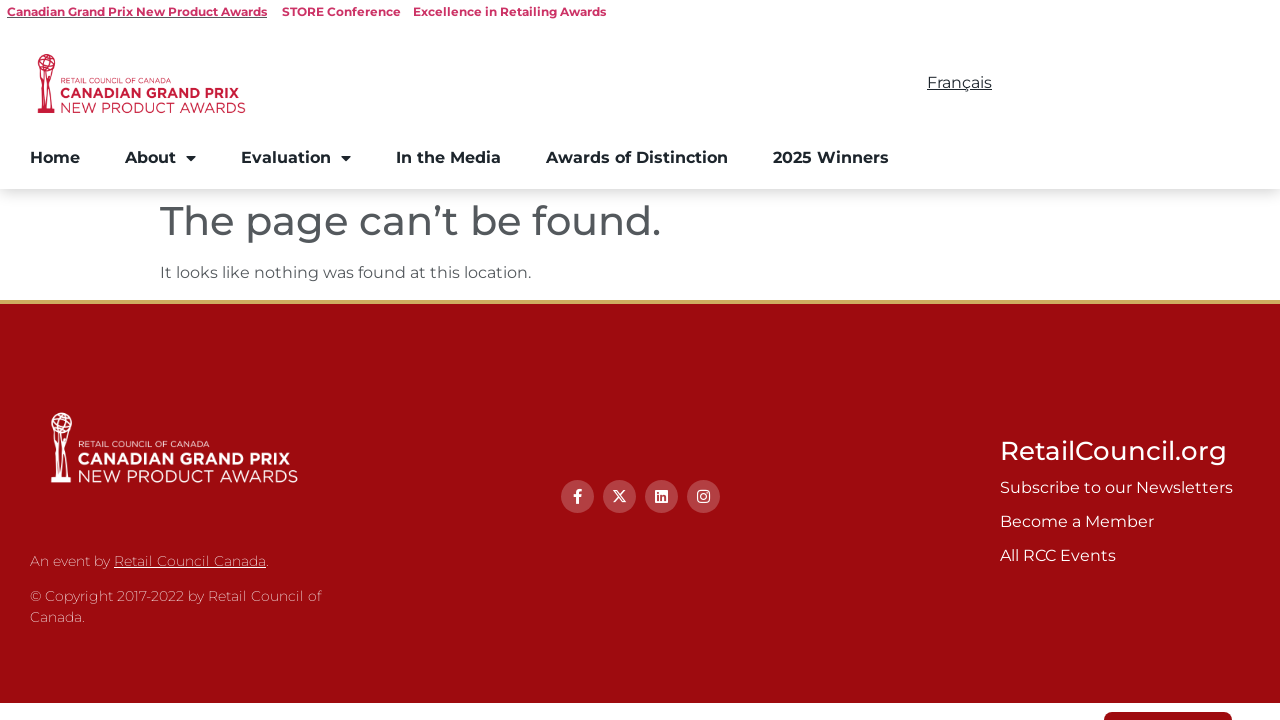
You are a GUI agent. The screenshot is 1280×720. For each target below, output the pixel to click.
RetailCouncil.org (1113, 451)
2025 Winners (831, 157)
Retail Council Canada (190, 561)
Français (959, 82)
